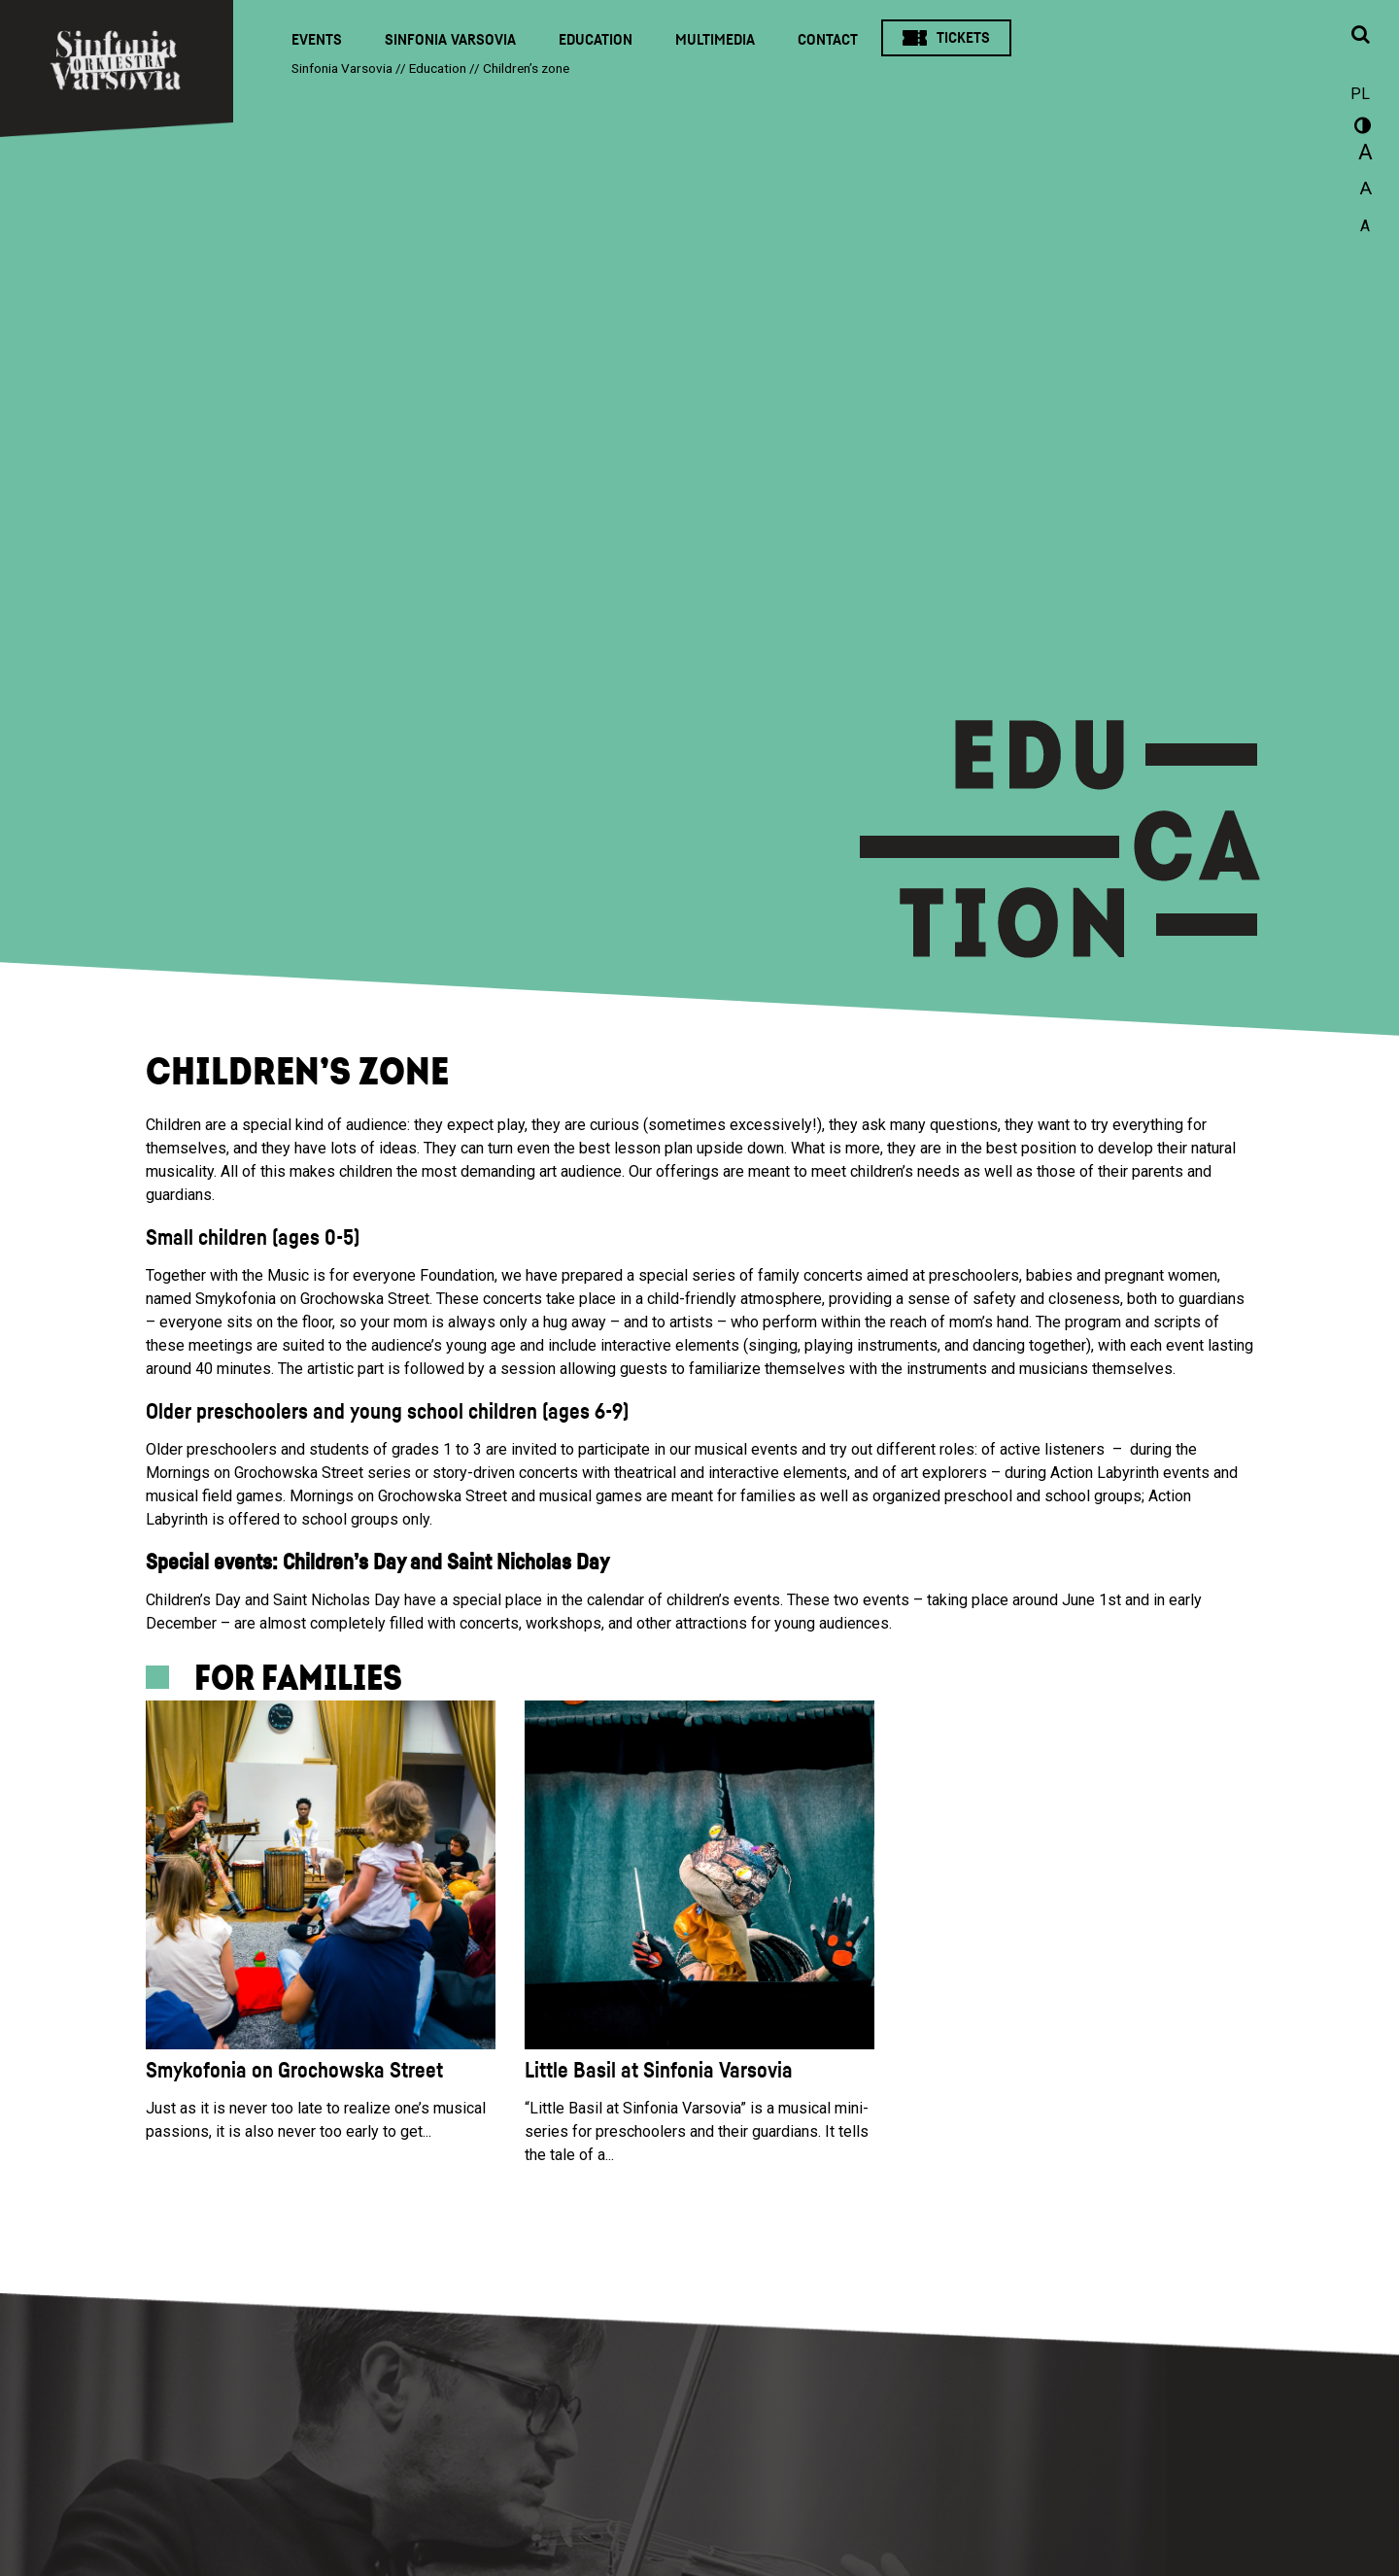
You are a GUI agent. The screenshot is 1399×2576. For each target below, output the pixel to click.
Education (595, 40)
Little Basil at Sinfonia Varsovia (659, 2070)
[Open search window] (1360, 36)
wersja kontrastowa (1360, 128)
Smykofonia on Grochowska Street (294, 2070)
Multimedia (715, 40)
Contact (828, 40)
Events (316, 40)
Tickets (963, 38)
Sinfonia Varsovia (450, 40)
